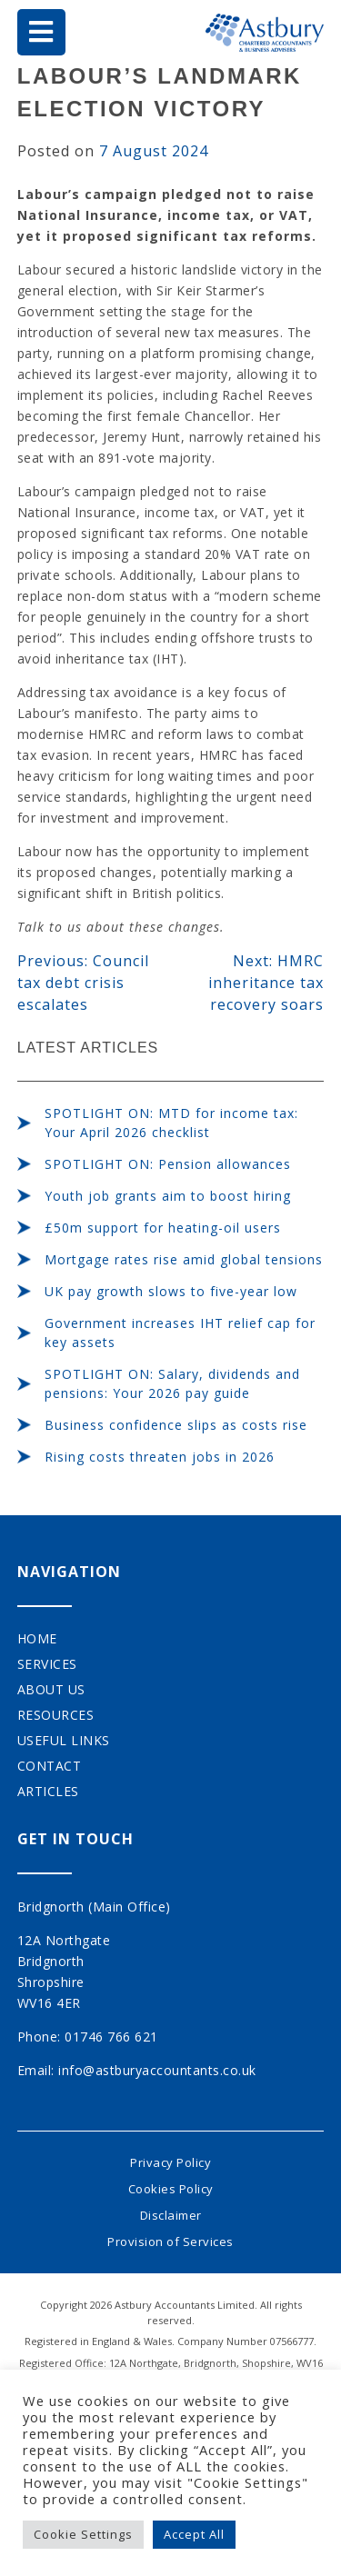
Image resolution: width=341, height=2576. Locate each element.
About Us (51, 1689)
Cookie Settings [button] (83, 2534)
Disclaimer (171, 2215)
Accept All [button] (194, 2534)
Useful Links (63, 1740)
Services (47, 1663)
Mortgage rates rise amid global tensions (184, 1259)
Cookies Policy (171, 2189)
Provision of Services (170, 2241)
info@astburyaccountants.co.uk (157, 2070)
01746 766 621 (111, 2036)
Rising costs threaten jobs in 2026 (160, 1456)
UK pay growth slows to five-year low (171, 1291)
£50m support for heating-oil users (163, 1227)
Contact (49, 1765)
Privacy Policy (170, 2162)
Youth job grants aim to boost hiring (168, 1195)
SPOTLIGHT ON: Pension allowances (168, 1164)
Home (37, 1638)
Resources (56, 1714)
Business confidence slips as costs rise (176, 1424)
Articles (48, 1791)
